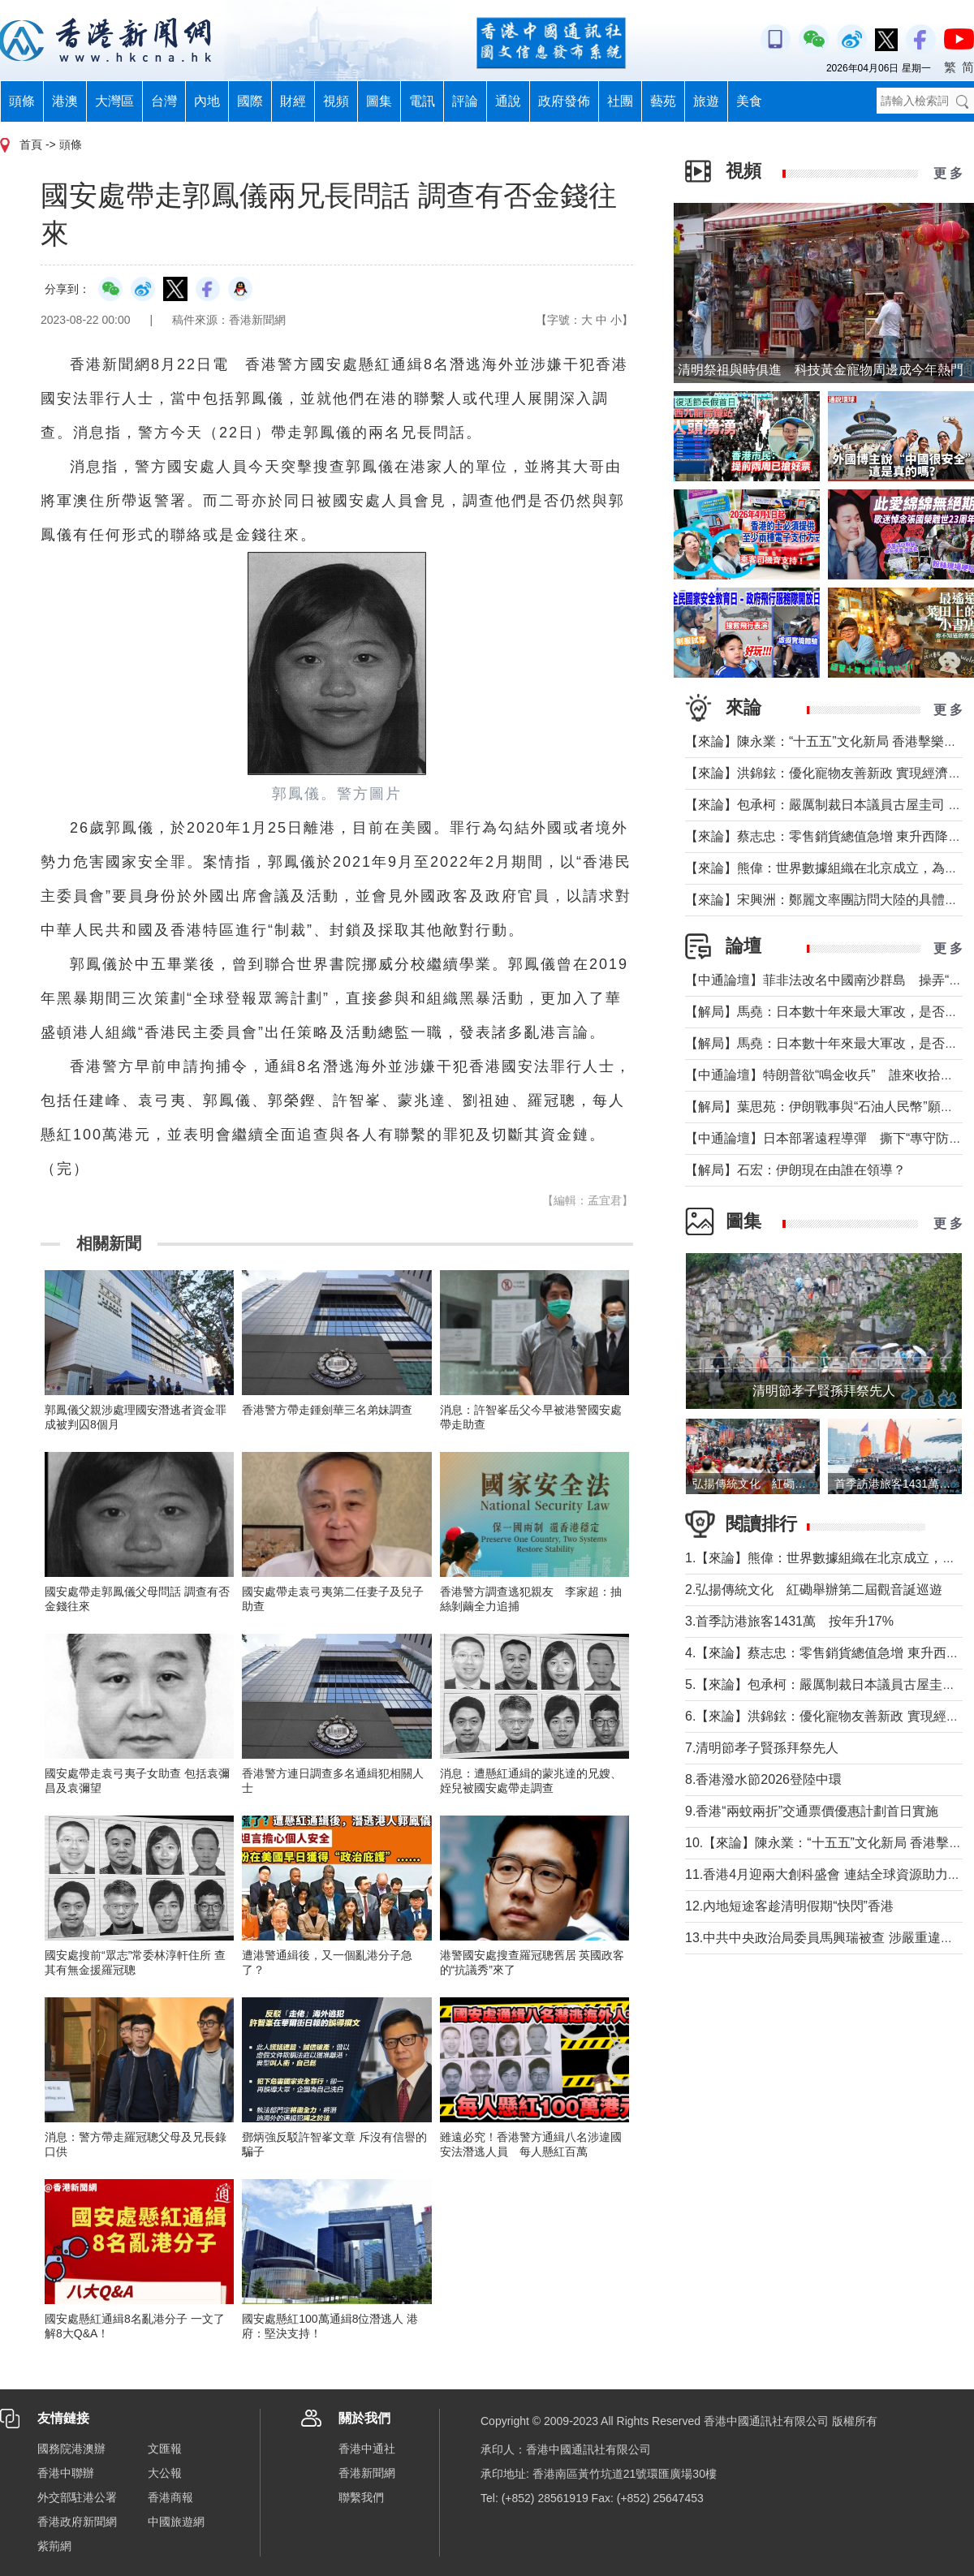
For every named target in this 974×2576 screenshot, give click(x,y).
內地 (207, 101)
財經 (293, 101)
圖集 (379, 101)
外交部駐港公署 (77, 2497)
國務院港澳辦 (71, 2448)
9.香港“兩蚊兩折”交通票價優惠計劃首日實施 (811, 1811)
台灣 (164, 101)
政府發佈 (564, 101)
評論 (465, 101)
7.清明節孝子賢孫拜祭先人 (761, 1748)
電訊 (422, 101)
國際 (250, 101)
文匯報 (165, 2448)
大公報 (165, 2472)
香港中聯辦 (65, 2472)
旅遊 (706, 101)
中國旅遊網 (176, 2521)
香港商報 (170, 2497)
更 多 (948, 173)
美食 (749, 101)
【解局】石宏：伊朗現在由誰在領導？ (795, 1170)
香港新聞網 (366, 2472)
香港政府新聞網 (77, 2521)
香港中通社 (366, 2448)
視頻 (336, 101)
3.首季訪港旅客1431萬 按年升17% (789, 1621)
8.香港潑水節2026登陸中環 (763, 1779)
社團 (620, 101)
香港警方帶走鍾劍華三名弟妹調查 (327, 1409)
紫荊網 (54, 2545)
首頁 (30, 144)
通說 (508, 101)
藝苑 (663, 101)
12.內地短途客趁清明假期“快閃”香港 (789, 1906)
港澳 (65, 101)
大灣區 (114, 101)
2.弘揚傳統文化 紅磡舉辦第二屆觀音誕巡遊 (813, 1589)
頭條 (22, 101)
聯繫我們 (361, 2497)
